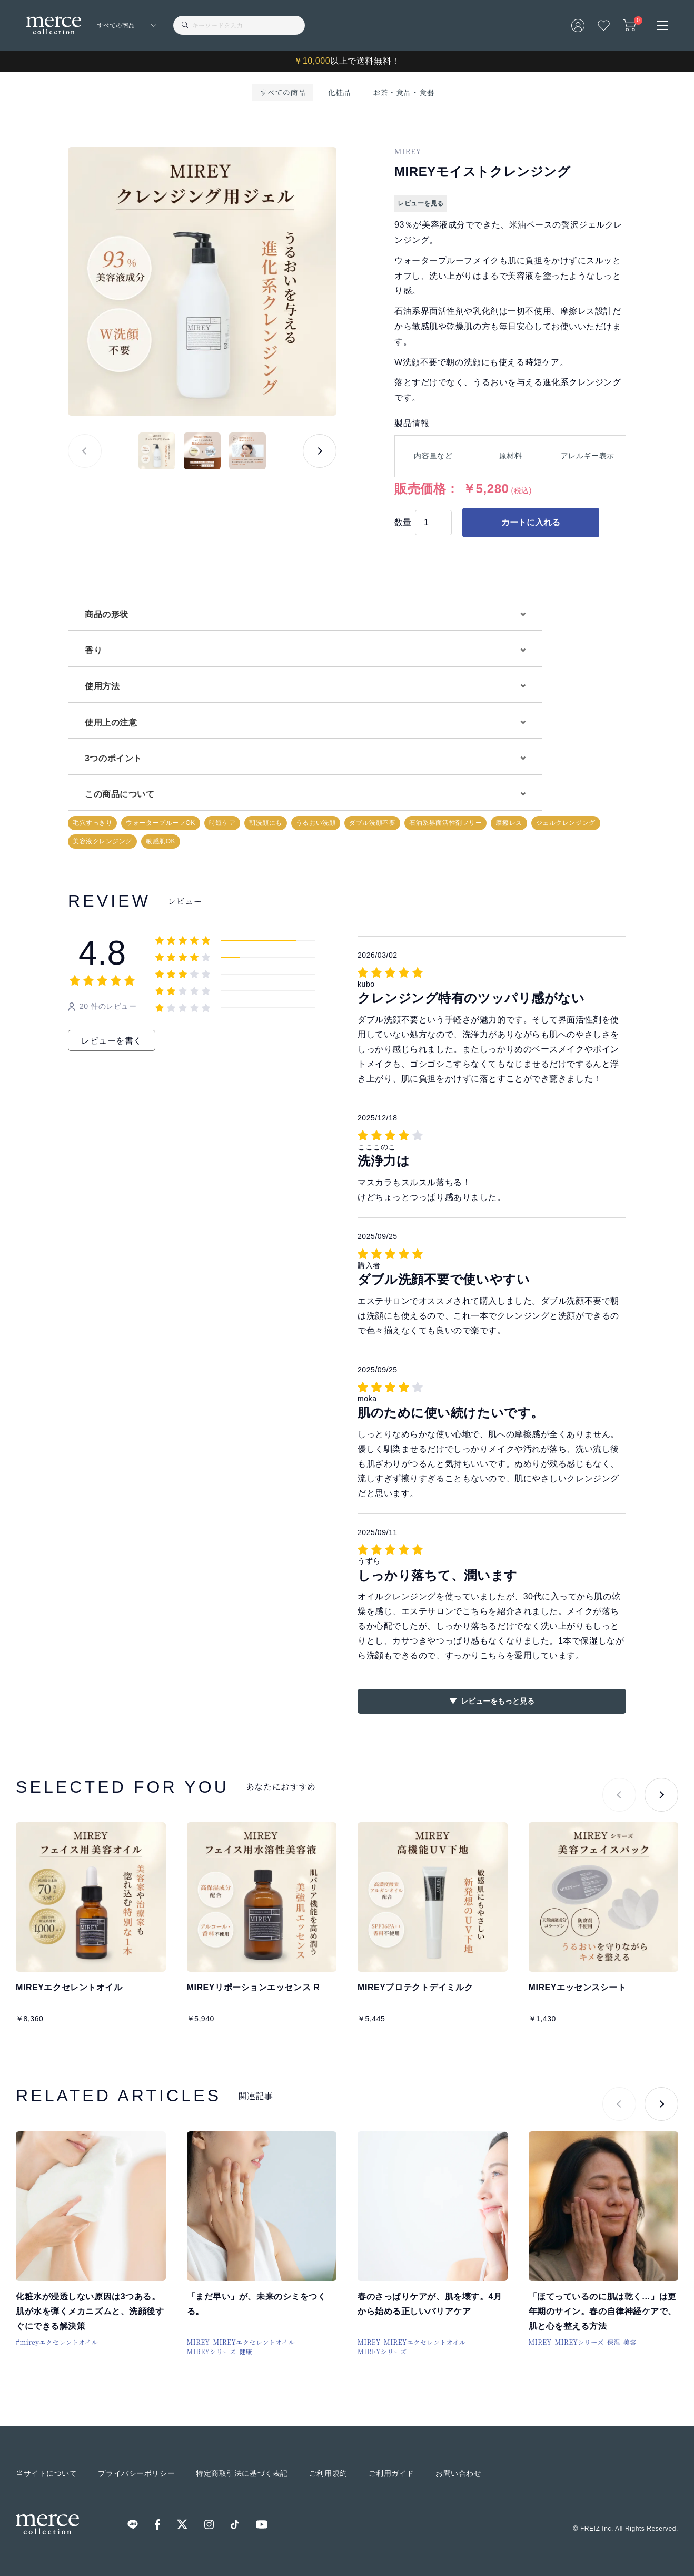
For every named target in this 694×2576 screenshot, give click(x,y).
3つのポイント (113, 758)
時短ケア (222, 823)
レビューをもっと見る (497, 1701)
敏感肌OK (160, 841)
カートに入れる (530, 522)
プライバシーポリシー (136, 2473)
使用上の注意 (111, 722)
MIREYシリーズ (211, 2351)
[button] (319, 451)
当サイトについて (46, 2473)
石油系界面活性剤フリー (445, 823)
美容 (630, 2341)
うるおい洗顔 (315, 823)
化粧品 (339, 92)
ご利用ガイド (391, 2473)
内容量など (433, 455)
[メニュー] (662, 25)
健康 (245, 2351)
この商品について (119, 794)
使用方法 (102, 686)
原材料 (510, 455)
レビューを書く (111, 1040)
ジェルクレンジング (566, 823)
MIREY (198, 2341)
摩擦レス (508, 823)
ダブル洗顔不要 (372, 823)
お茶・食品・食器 (403, 92)
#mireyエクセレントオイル (57, 2341)
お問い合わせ (458, 2473)
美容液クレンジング (102, 841)
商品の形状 (106, 614)
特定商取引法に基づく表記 (242, 2473)
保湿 (613, 2341)
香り (93, 650)
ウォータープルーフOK (160, 823)
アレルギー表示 (587, 455)
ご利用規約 (328, 2473)
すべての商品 (282, 92)
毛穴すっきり (92, 823)
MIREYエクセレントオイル (254, 2341)
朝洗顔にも (265, 823)
